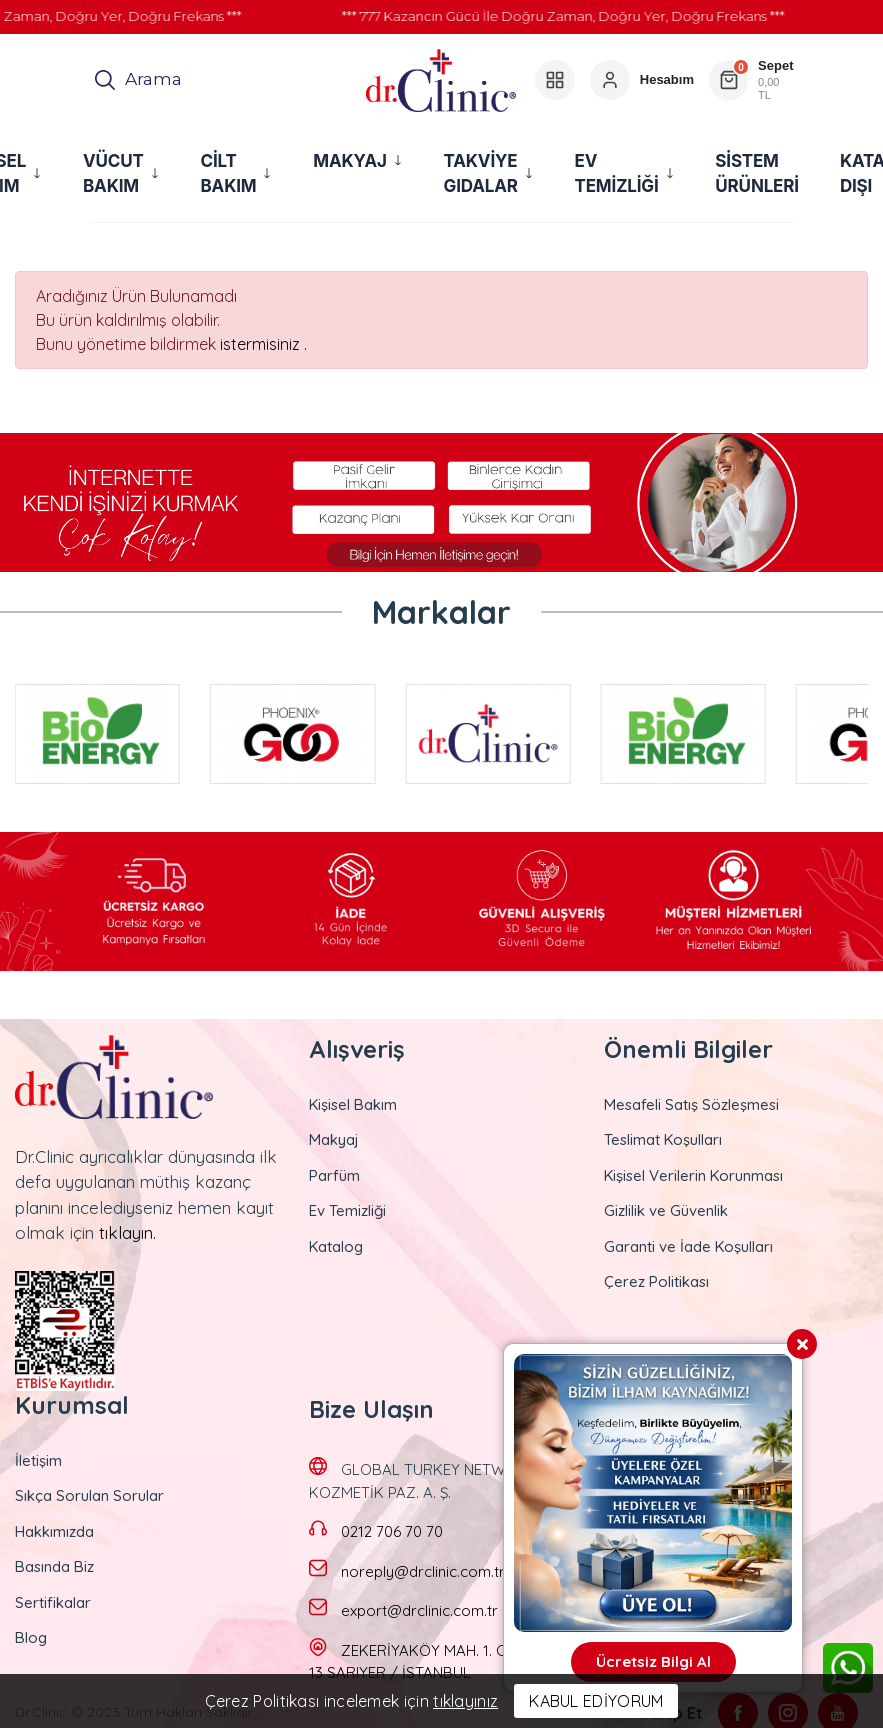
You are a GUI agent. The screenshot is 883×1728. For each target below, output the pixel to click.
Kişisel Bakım (353, 1104)
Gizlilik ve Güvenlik (666, 1210)
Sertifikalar (53, 1602)
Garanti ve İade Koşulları (688, 1246)
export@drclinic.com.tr (419, 1610)
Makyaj (334, 1139)
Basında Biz (54, 1566)
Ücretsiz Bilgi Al (653, 1661)
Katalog (336, 1246)
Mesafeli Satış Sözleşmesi (691, 1104)
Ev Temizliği (347, 1210)
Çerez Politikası (656, 1281)
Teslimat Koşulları (663, 1139)
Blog (31, 1637)
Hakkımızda (54, 1531)
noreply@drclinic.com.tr (423, 1571)
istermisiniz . (263, 344)
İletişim (38, 1460)
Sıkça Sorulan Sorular (89, 1495)
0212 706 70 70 (392, 1531)
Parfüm (334, 1175)
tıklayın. (127, 1232)
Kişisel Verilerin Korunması (693, 1175)
